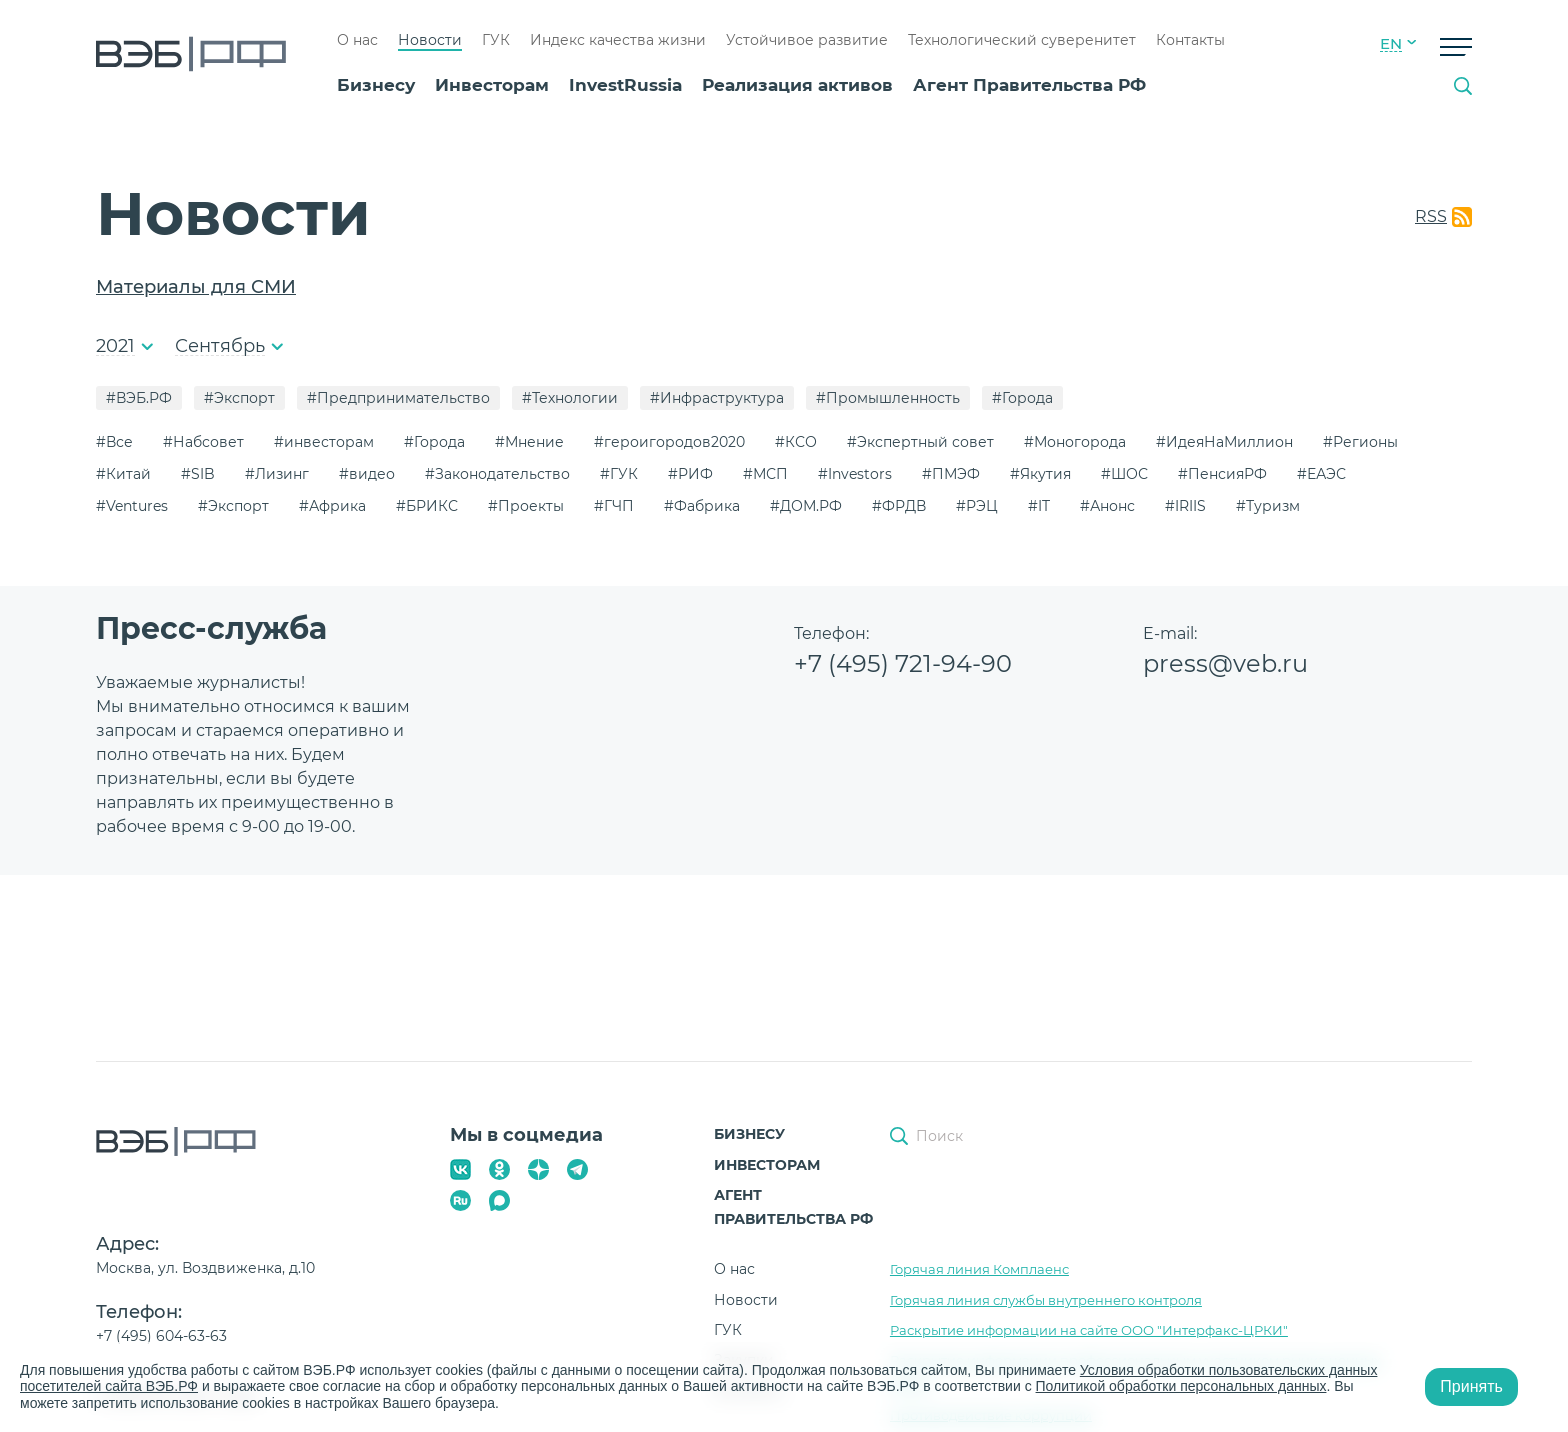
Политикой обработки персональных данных (1181, 1386)
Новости (430, 40)
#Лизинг (277, 474)
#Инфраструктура (717, 398)
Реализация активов (797, 85)
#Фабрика (702, 506)
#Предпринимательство (398, 398)
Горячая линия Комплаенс (979, 1269)
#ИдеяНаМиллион (1224, 442)
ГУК (496, 40)
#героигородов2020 (669, 442)
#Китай (123, 474)
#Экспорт (239, 398)
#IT (1039, 506)
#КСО (796, 442)
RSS (1431, 216)
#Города (1022, 398)
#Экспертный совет (920, 442)
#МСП (765, 474)
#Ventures (132, 506)
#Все (114, 442)
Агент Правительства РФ (1029, 85)
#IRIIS (1185, 506)
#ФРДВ (899, 506)
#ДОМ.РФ (806, 506)
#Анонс (1107, 506)
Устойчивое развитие (807, 40)
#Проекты (526, 506)
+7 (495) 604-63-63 (161, 1336)
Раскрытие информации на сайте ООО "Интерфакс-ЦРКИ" (1089, 1330)
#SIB (198, 474)
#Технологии (570, 398)
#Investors (855, 474)
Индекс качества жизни (618, 40)
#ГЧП (614, 506)
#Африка (332, 506)
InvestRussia (625, 85)
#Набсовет (203, 442)
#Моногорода (1075, 442)
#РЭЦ (977, 506)
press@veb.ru (1225, 663)
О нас (357, 40)
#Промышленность (888, 398)
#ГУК (619, 474)
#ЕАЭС (1321, 474)
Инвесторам (492, 85)
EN (1391, 44)
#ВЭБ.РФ (139, 398)
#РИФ (690, 474)
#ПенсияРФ (1222, 474)
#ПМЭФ (951, 474)
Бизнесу (376, 85)
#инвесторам (324, 442)
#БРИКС (427, 506)
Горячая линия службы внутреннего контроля (1046, 1300)
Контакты (1190, 40)
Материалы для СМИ (196, 287)
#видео (367, 474)
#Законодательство (497, 474)
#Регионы (1360, 442)
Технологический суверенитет (1022, 40)
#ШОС (1124, 474)
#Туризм (1268, 506)
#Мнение (529, 442)
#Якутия (1040, 474)
